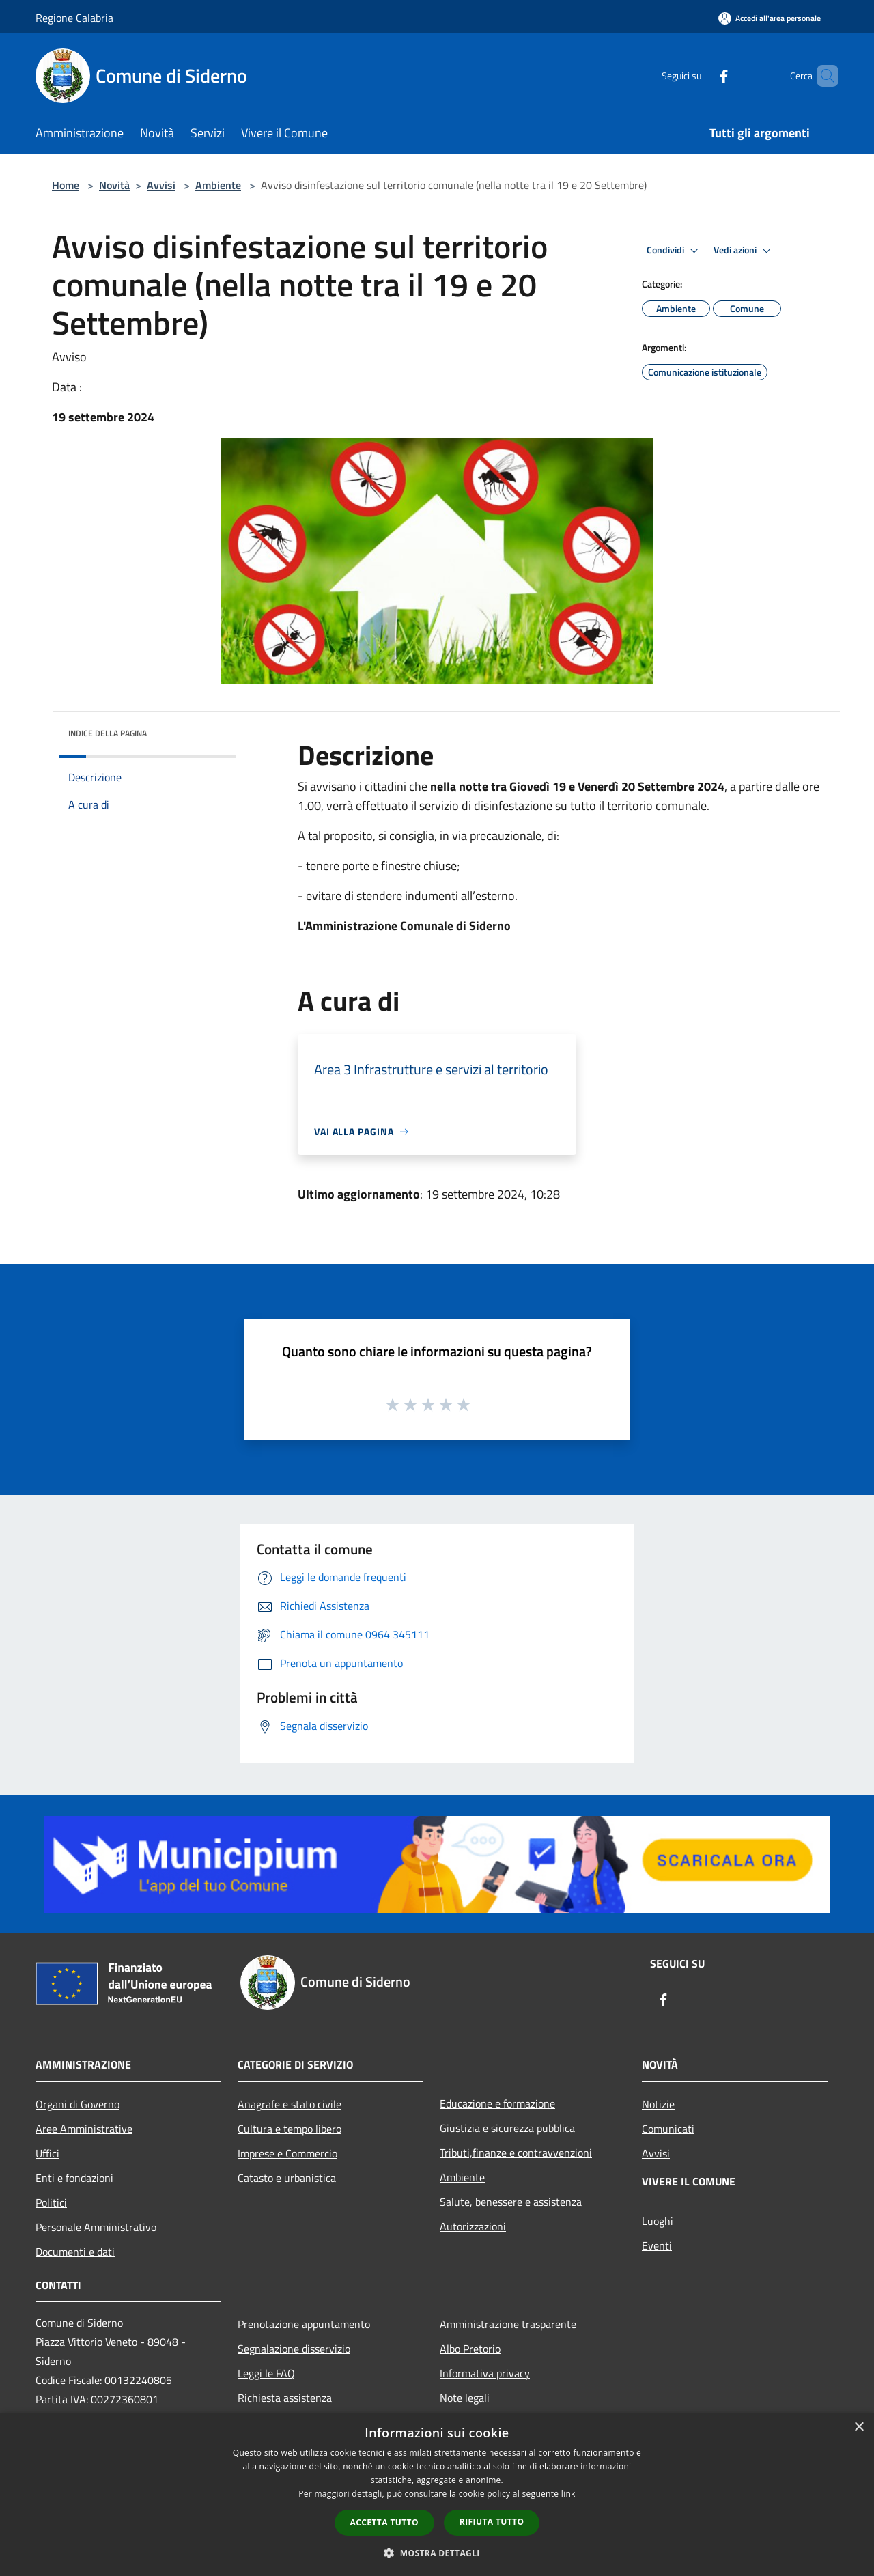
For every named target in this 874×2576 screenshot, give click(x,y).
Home (65, 185)
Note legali (465, 2398)
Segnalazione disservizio (294, 2348)
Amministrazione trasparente (508, 2324)
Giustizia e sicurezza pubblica (507, 2128)
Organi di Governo (77, 2104)
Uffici (47, 2153)
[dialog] (437, 2494)
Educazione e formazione (497, 2103)
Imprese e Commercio (287, 2153)
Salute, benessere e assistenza (511, 2202)
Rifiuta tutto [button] (492, 2522)
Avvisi (161, 185)
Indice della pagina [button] (107, 733)
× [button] (859, 2427)
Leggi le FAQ (266, 2373)
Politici (51, 2202)
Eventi (657, 2245)
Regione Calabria (74, 18)
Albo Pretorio (470, 2348)
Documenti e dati (75, 2251)
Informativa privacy (485, 2373)
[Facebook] (700, 75)
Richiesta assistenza (285, 2398)
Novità (114, 185)
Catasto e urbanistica (287, 2178)
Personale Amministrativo (96, 2227)
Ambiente (218, 185)
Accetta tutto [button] (384, 2522)
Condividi (675, 250)
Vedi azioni (744, 250)
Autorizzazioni (473, 2226)
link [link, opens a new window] (568, 2494)
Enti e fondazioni (74, 2178)
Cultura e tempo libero (289, 2128)
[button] (437, 2553)
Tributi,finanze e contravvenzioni (516, 2152)
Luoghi (657, 2221)
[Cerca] (822, 75)
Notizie (658, 2104)
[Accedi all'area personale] (769, 18)
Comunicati (668, 2128)
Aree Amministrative (84, 2128)
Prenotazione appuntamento (304, 2324)
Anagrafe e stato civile (289, 2104)
